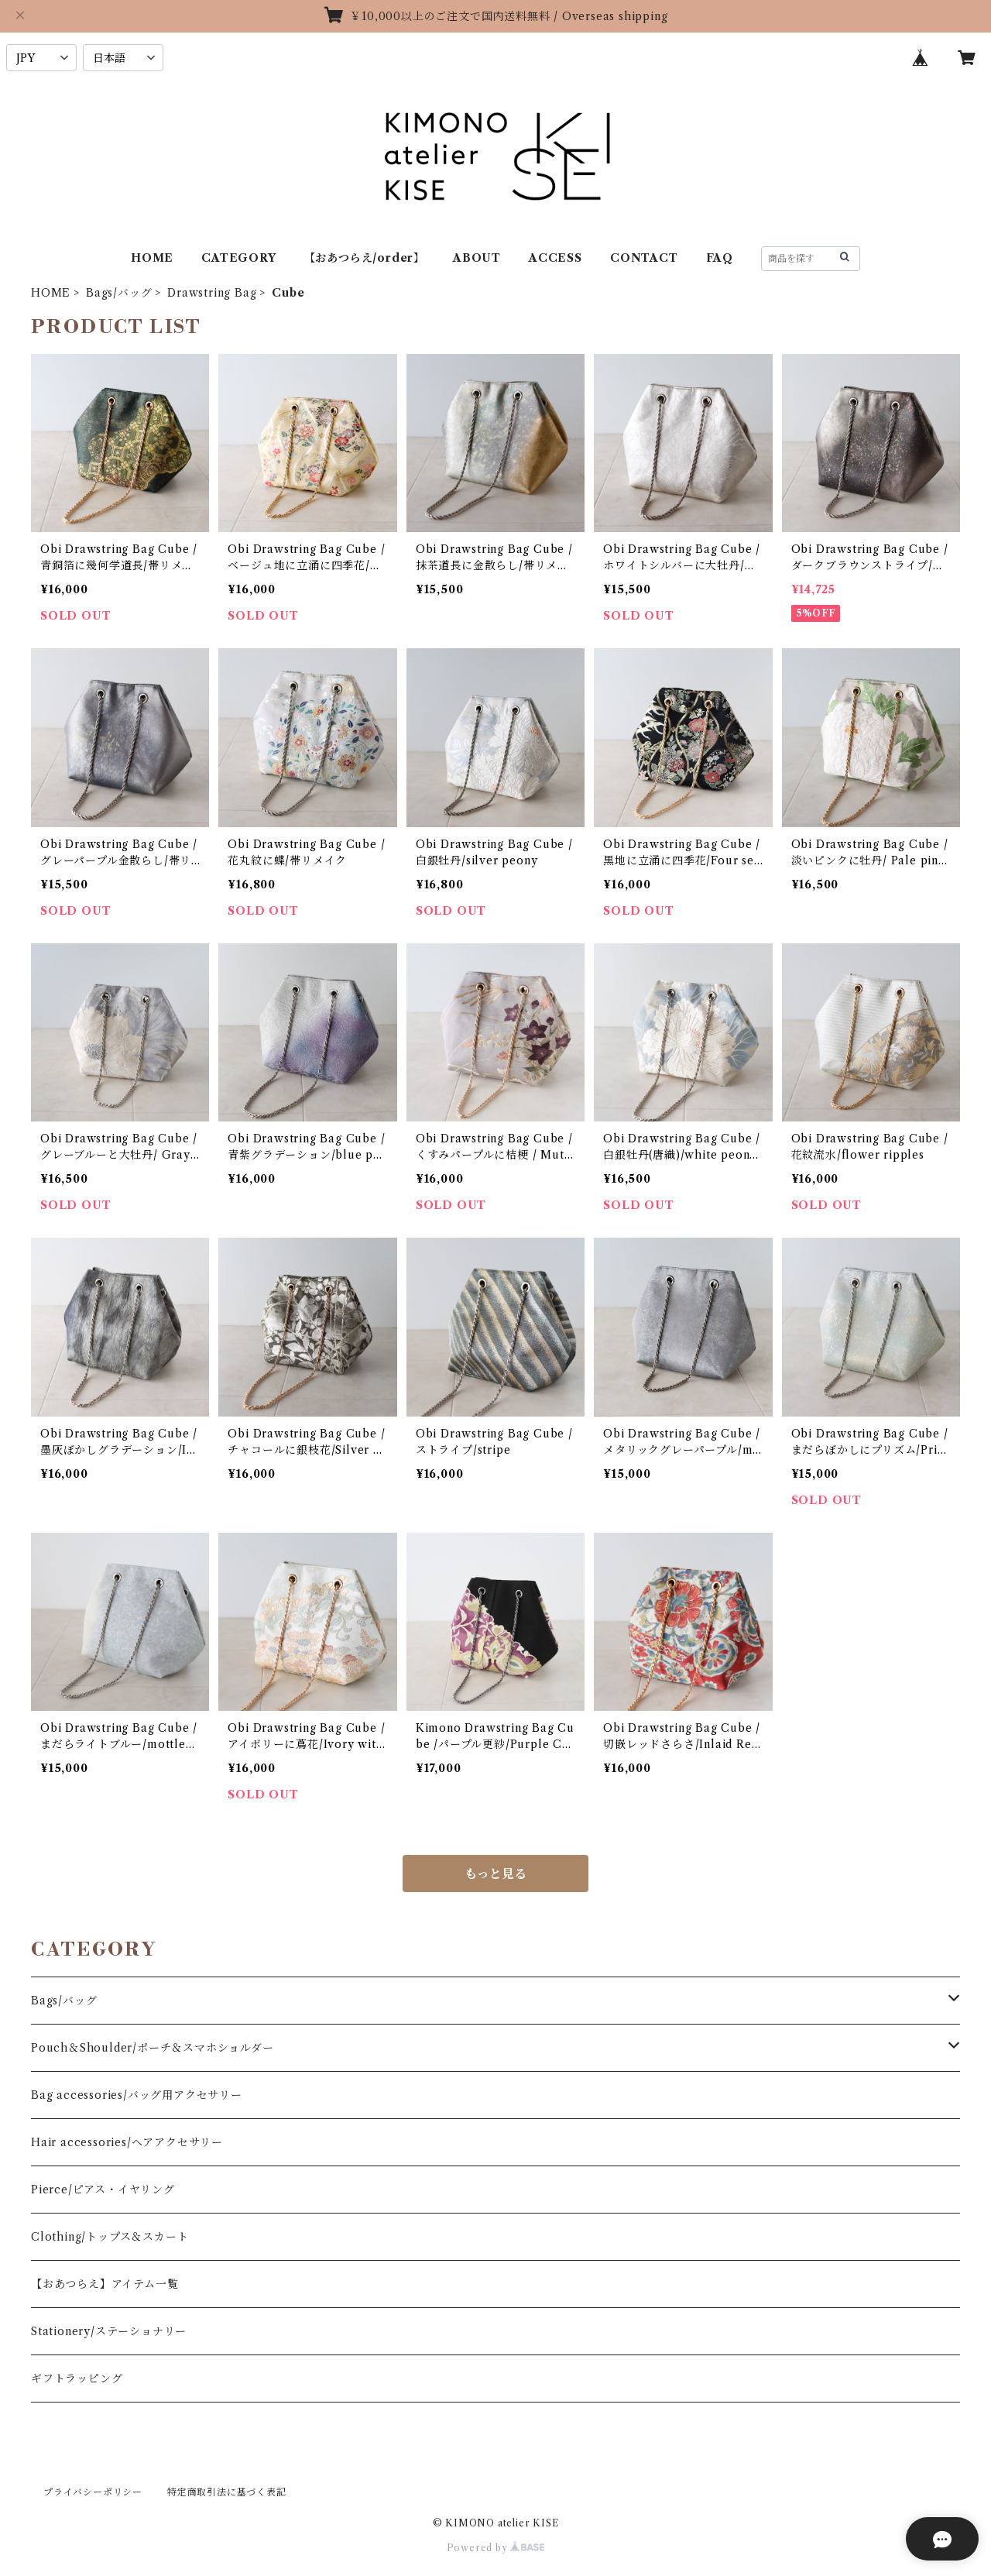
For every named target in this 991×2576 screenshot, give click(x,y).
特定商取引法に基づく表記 (226, 2492)
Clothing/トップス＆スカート (109, 2237)
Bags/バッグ (119, 293)
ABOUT (477, 258)
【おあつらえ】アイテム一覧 (104, 2284)
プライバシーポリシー (92, 2492)
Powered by (496, 2548)
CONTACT (644, 258)
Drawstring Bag (211, 293)
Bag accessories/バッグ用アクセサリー (136, 2095)
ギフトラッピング (76, 2378)
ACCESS (555, 258)
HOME (152, 258)
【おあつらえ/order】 (364, 258)
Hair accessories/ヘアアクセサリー (127, 2142)
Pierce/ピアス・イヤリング (103, 2189)
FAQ (719, 258)
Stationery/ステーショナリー (109, 2331)
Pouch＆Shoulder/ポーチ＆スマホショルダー (152, 2048)
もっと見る (495, 1873)
